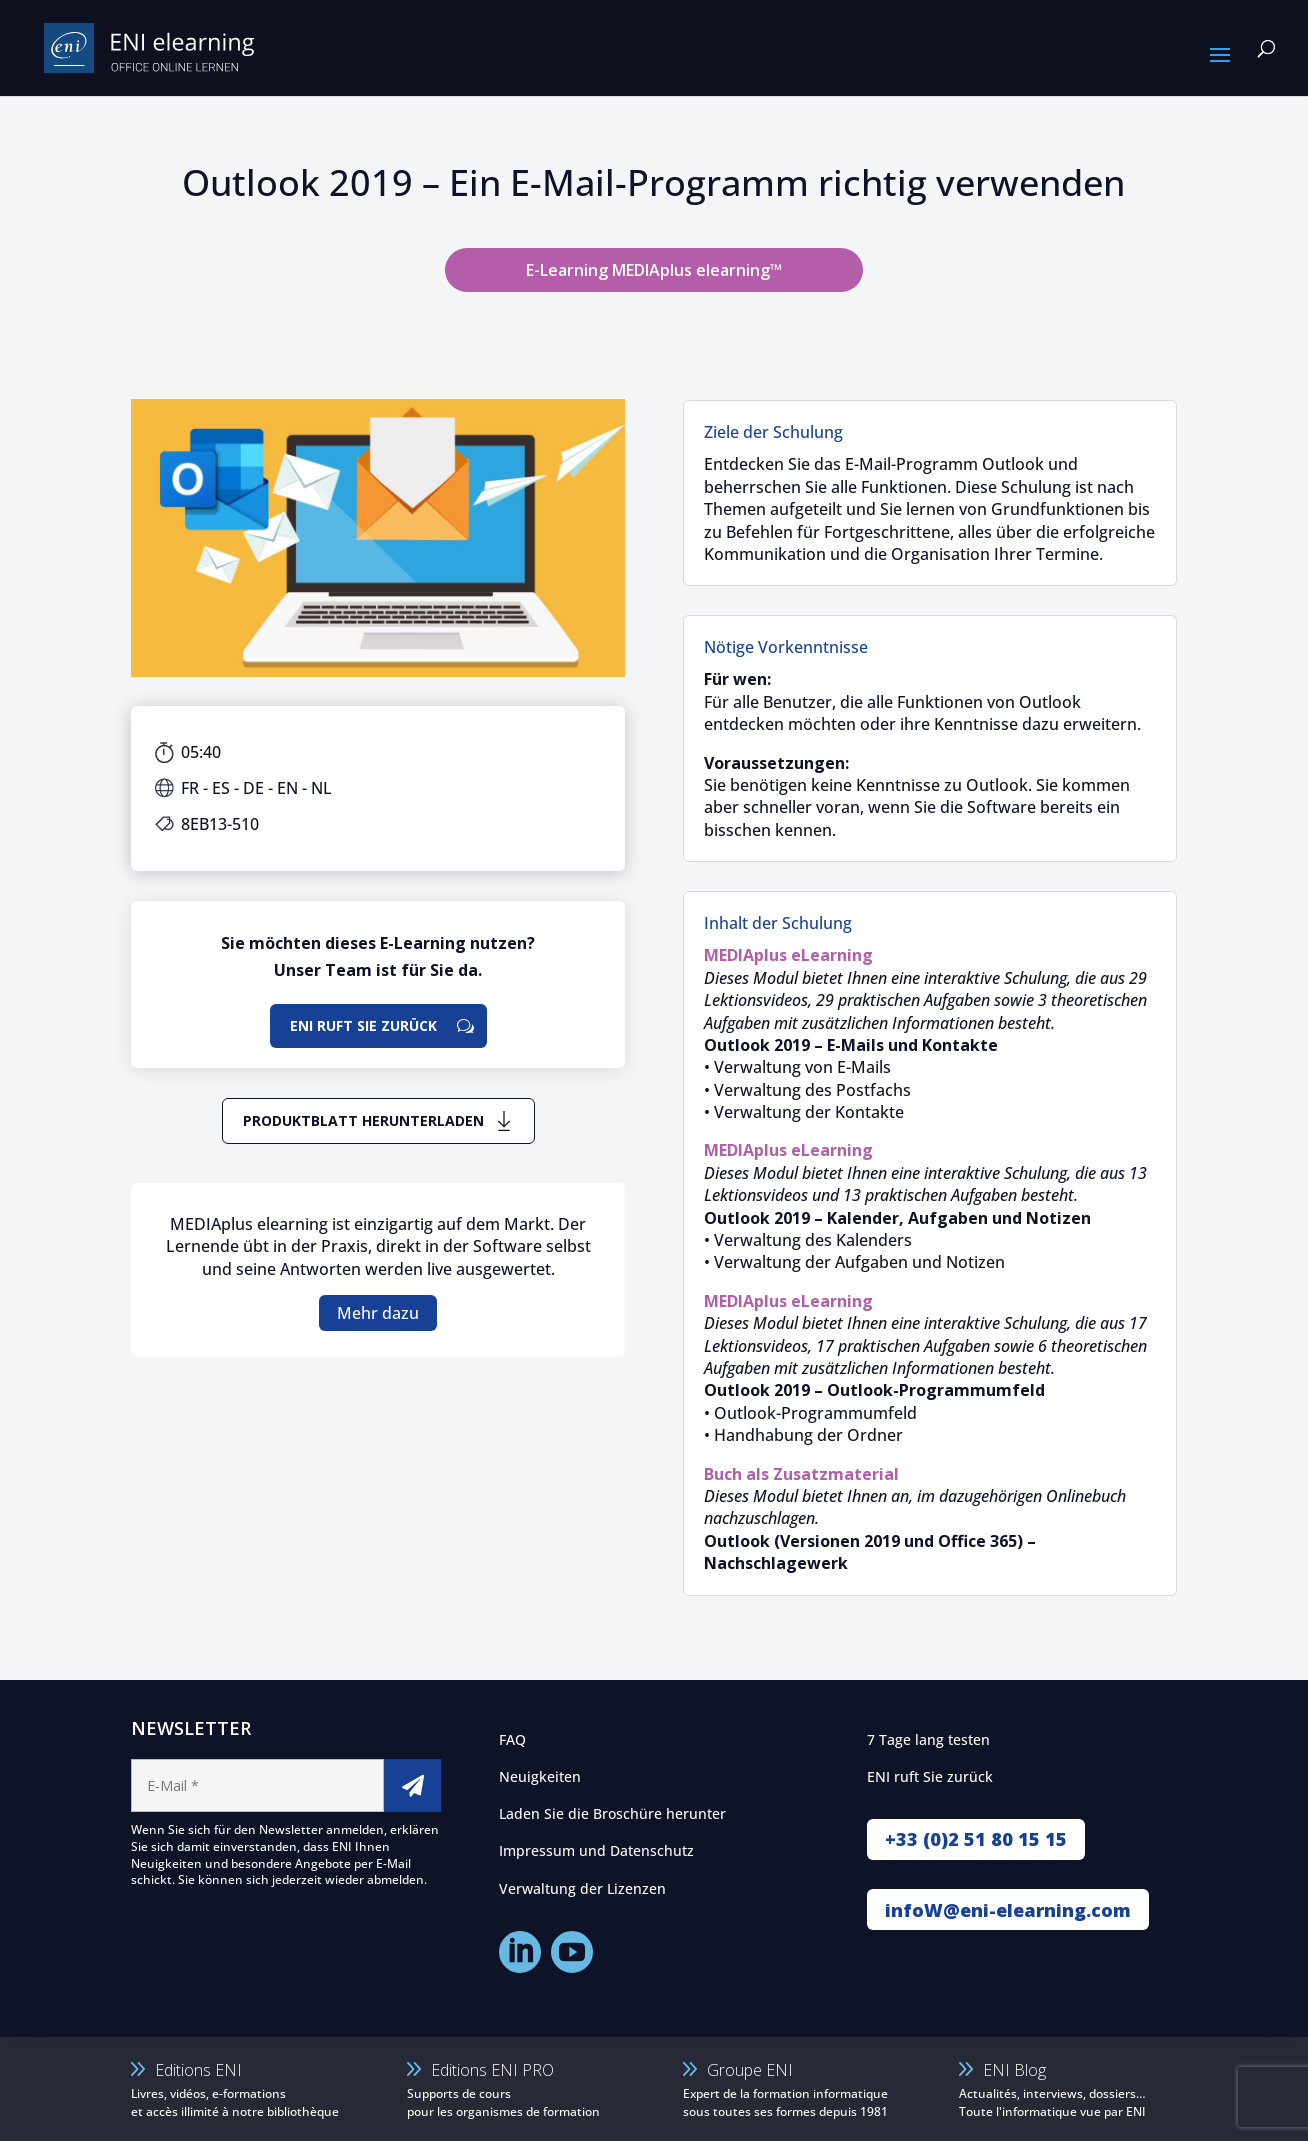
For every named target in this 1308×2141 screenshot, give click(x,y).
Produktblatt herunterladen (363, 1120)
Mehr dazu (378, 1313)
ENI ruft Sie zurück (363, 1025)
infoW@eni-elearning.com (1008, 1910)
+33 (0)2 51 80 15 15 (976, 1839)
